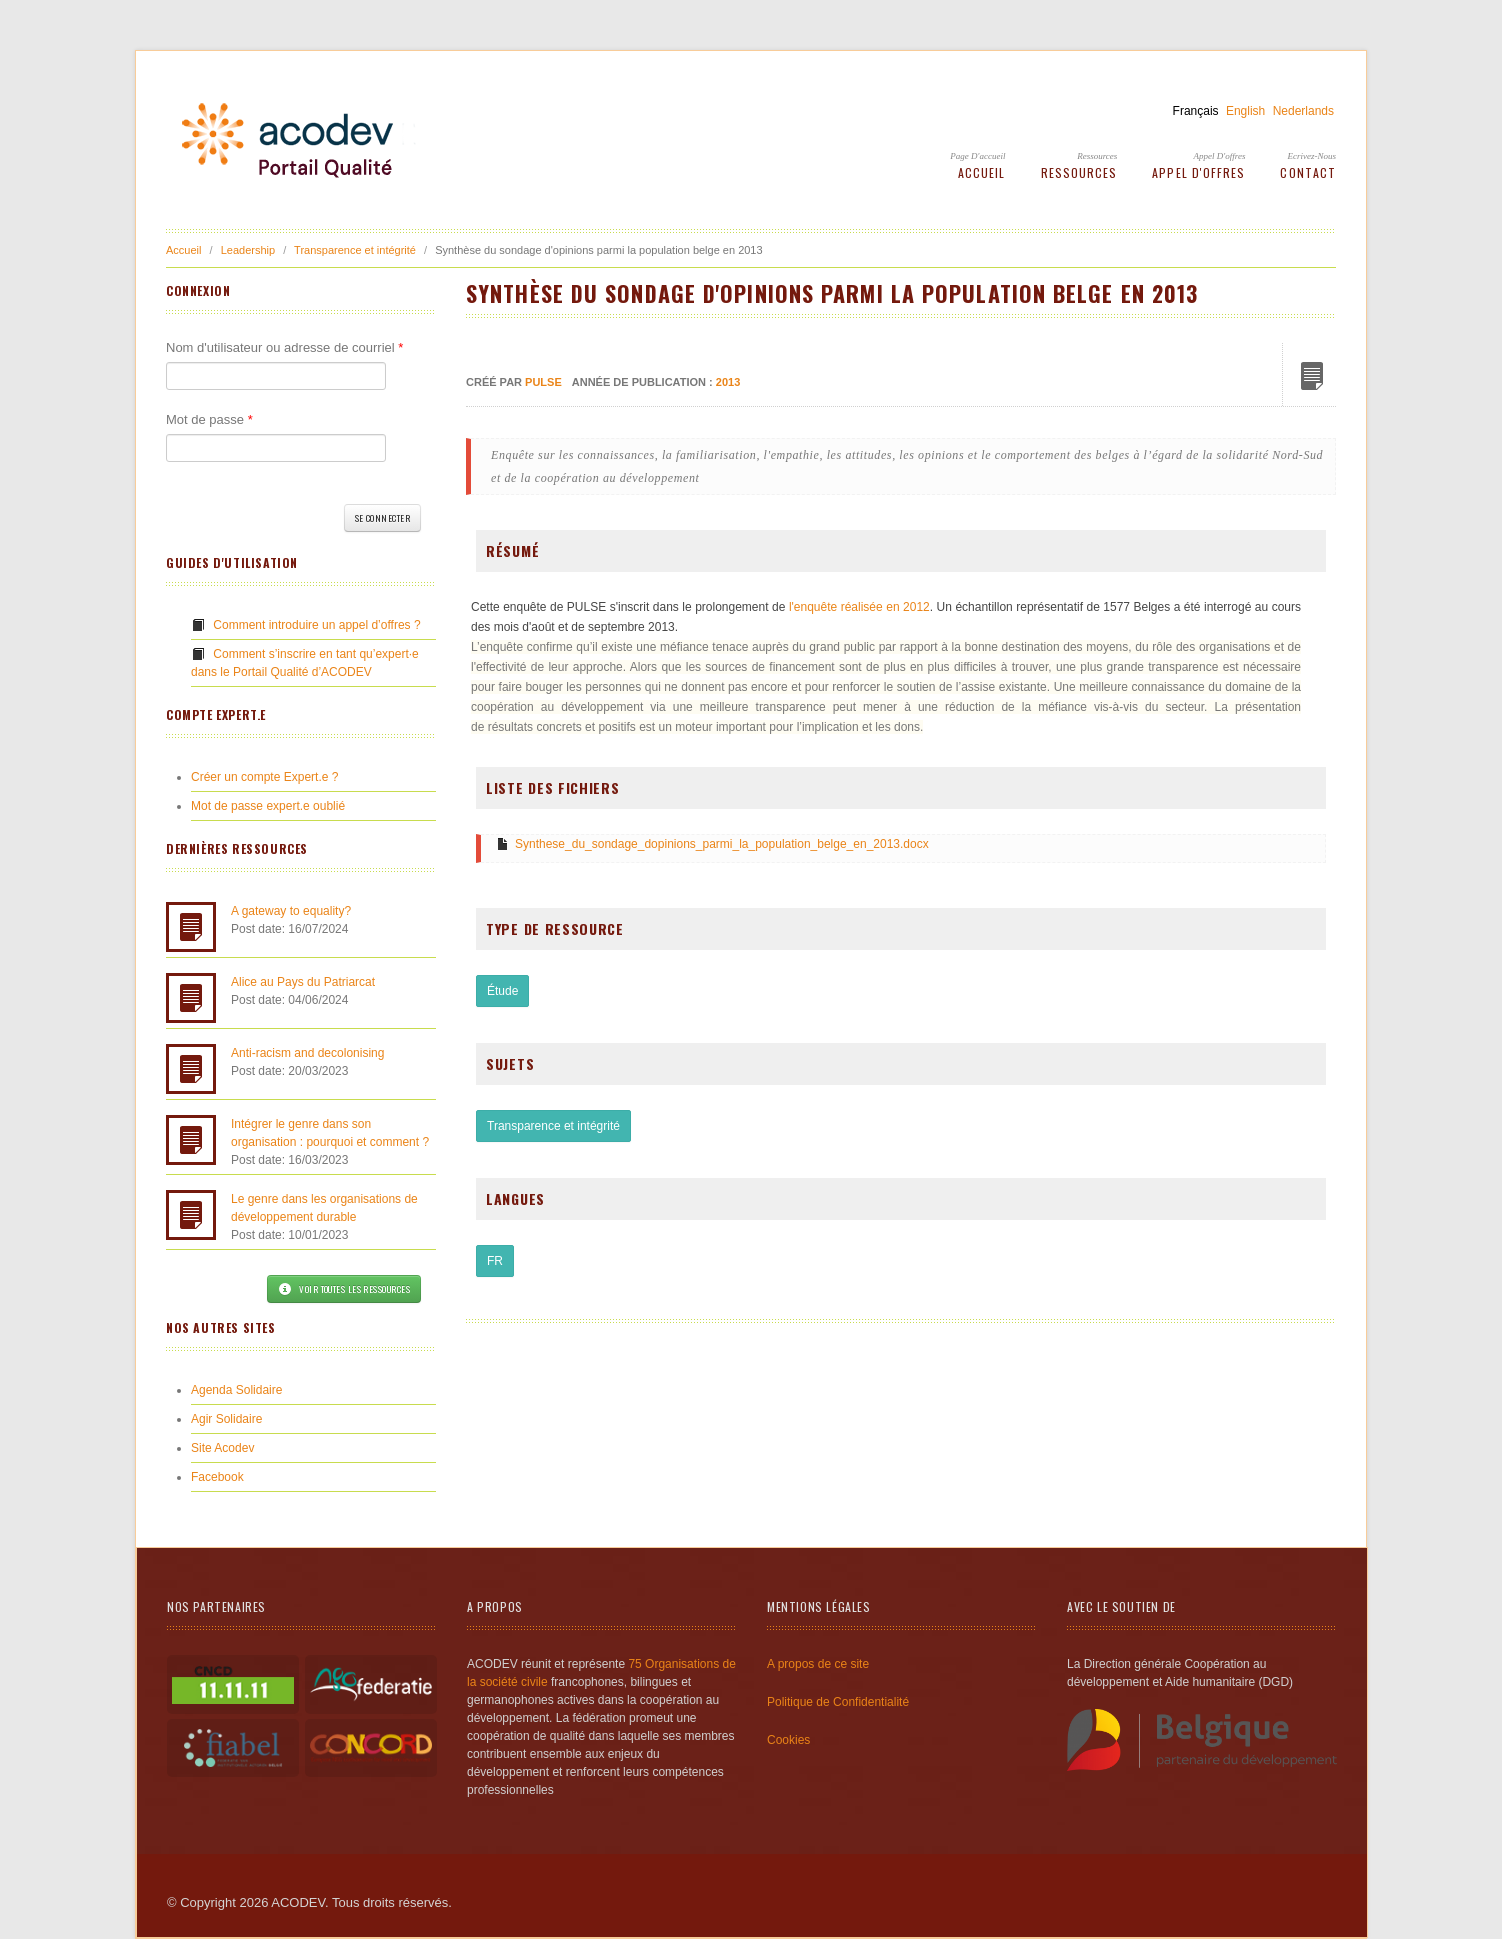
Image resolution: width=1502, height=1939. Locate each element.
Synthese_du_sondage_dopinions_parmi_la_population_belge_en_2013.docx (722, 844)
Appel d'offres (1220, 156)
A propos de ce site (818, 1664)
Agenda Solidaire (236, 1390)
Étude (502, 991)
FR (495, 1261)
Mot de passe (209, 419)
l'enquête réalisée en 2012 (859, 607)
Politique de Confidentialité (838, 1702)
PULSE (543, 382)
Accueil (982, 172)
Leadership (248, 250)
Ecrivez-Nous (1312, 156)
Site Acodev (222, 1448)
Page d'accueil (977, 156)
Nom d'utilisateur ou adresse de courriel (284, 347)
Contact (1308, 172)
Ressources (1097, 156)
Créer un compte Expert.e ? (264, 777)
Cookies (788, 1740)
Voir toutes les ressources (344, 1289)
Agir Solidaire (226, 1419)
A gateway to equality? (291, 911)
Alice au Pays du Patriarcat (303, 982)
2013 (728, 382)
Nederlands (1303, 111)
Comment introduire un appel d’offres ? (316, 625)
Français (1196, 111)
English (1245, 111)
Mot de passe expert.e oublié (268, 806)
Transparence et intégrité (355, 250)
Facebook (217, 1477)
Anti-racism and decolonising (307, 1053)
